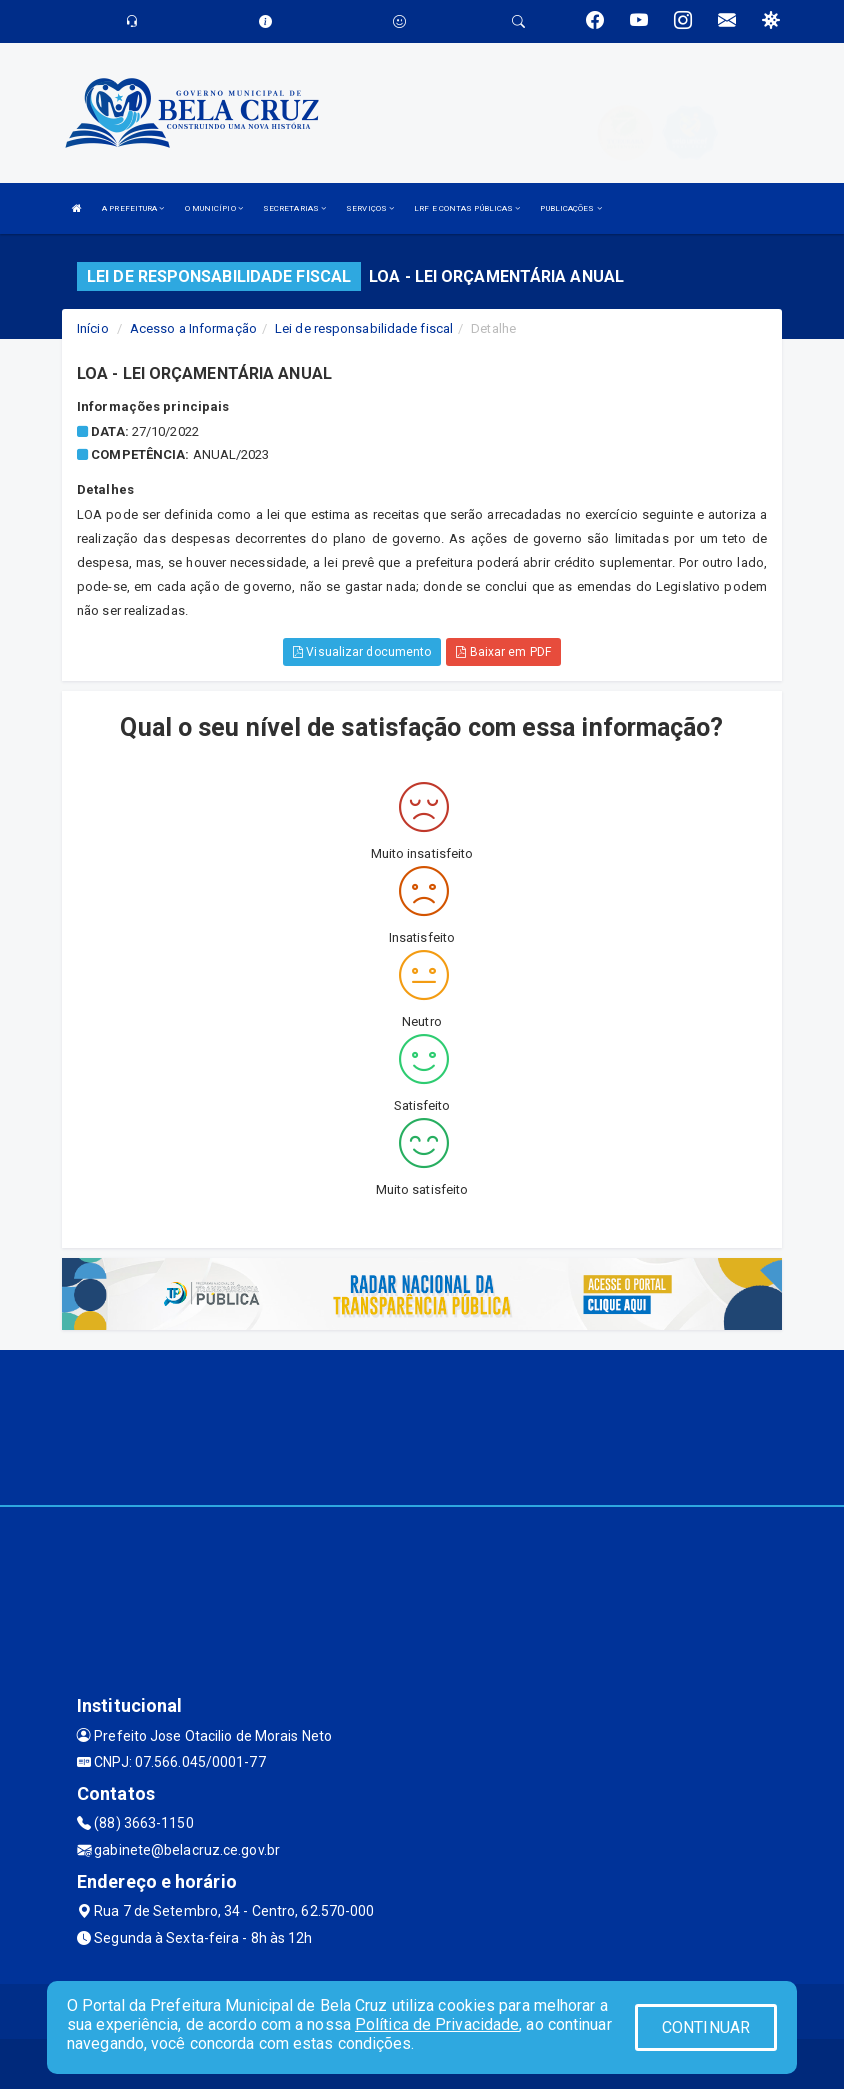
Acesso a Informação (193, 328)
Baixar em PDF (503, 652)
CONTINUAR (706, 2027)
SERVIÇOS (370, 208)
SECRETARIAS (294, 208)
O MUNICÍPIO (214, 208)
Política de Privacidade (437, 2024)
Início (93, 328)
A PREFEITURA (133, 208)
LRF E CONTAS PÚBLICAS (467, 208)
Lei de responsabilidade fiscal (364, 328)
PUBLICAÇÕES (570, 208)
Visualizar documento (362, 652)
